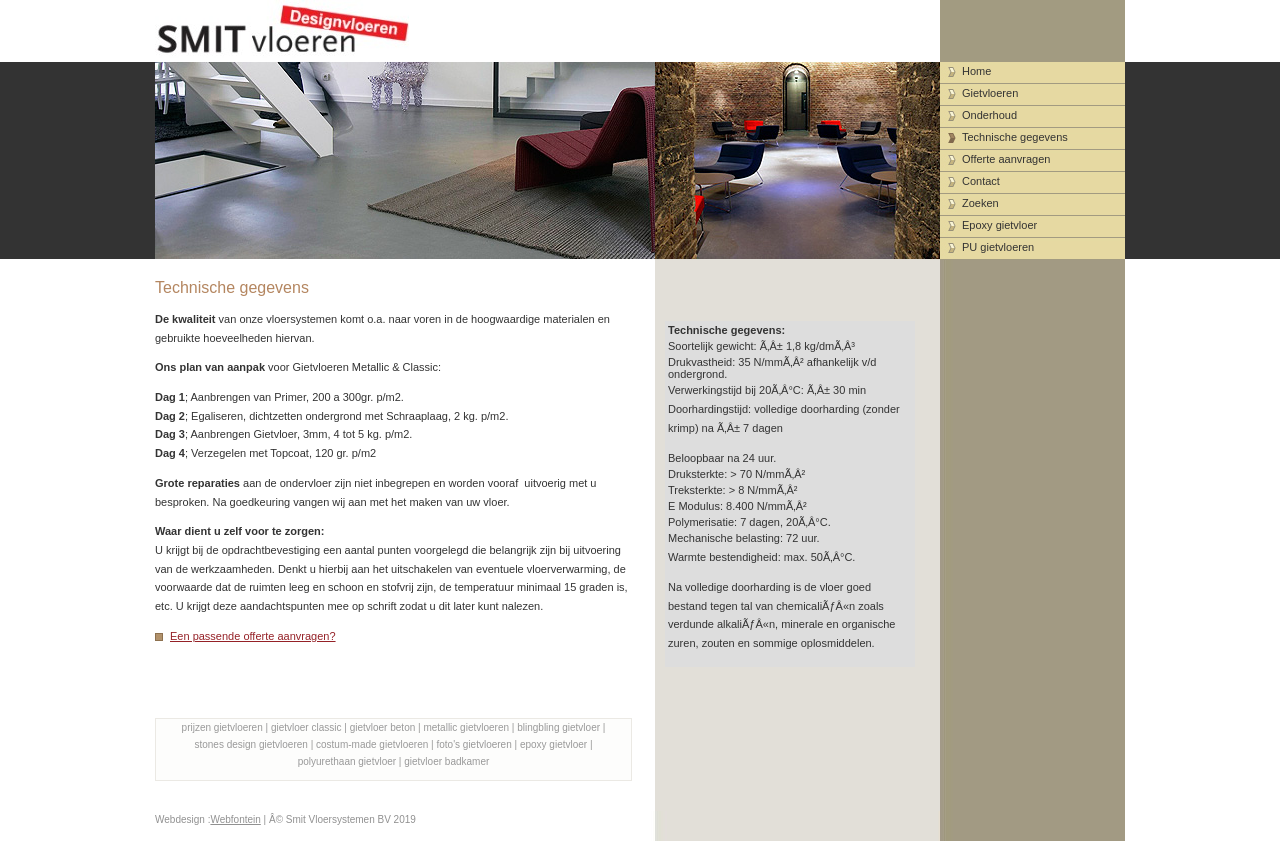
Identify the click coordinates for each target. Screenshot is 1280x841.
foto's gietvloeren (473, 744)
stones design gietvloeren (250, 744)
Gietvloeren (990, 93)
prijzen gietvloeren (222, 727)
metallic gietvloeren (466, 727)
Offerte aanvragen (1006, 159)
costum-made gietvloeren (372, 744)
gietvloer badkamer (446, 761)
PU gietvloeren (998, 247)
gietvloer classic (306, 727)
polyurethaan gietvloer (347, 761)
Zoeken (980, 203)
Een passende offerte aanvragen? (253, 636)
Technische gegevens (1015, 137)
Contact (981, 181)
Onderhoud (989, 115)
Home (976, 71)
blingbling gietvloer (558, 727)
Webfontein (235, 819)
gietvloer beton (383, 727)
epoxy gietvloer (553, 744)
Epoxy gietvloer (999, 225)
